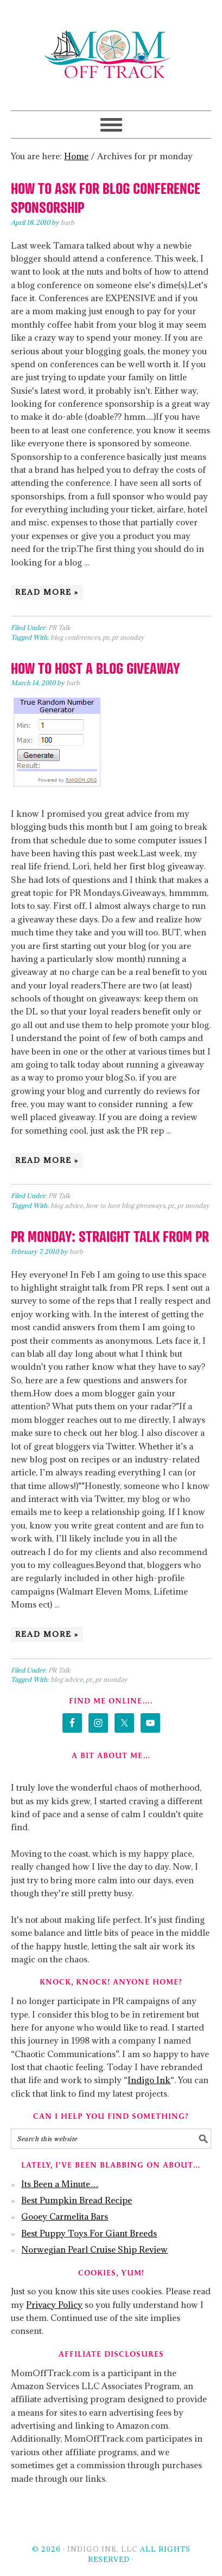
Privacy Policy (54, 2304)
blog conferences (75, 637)
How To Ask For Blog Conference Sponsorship (105, 197)
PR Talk (59, 627)
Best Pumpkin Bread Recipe (76, 2200)
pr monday (128, 637)
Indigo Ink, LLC (102, 2549)
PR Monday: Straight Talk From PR (110, 1235)
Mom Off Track (111, 55)
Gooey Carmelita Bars (64, 2216)
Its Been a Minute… (59, 2183)
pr (106, 637)
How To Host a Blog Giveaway (95, 667)
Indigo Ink (149, 2079)
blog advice (66, 1205)
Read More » (47, 592)
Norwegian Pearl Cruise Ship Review (94, 2249)
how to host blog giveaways (125, 1205)
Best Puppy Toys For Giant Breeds (89, 2233)
